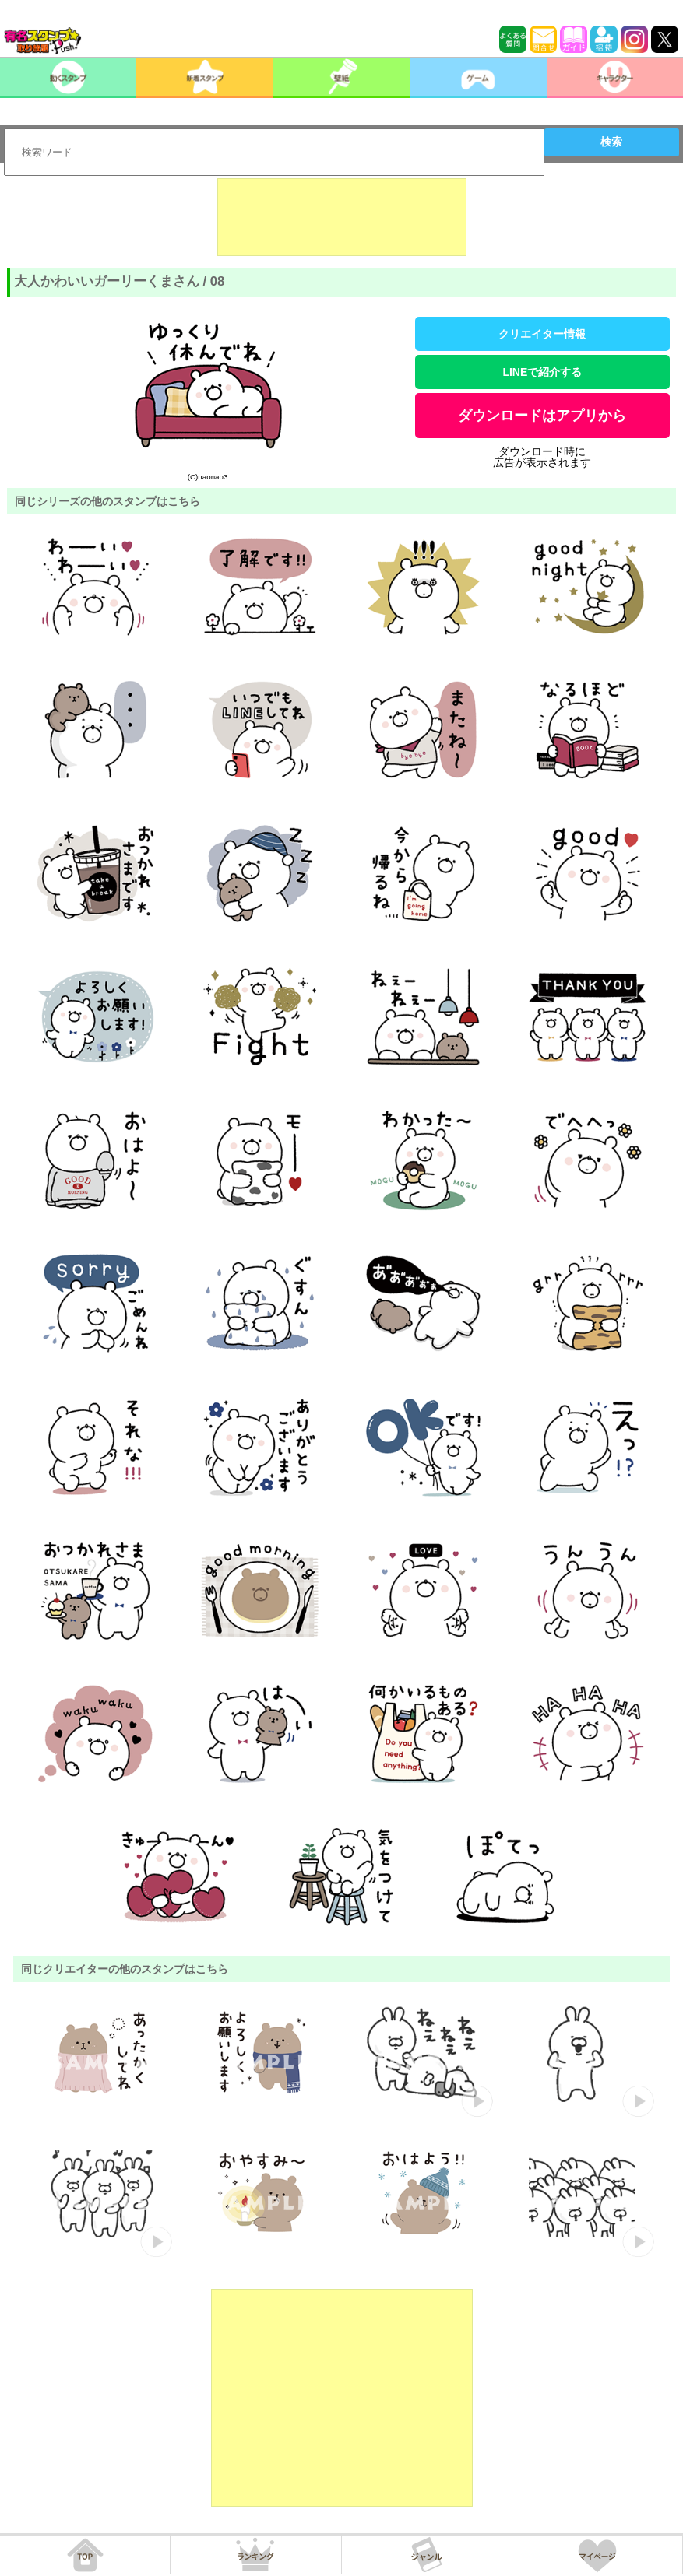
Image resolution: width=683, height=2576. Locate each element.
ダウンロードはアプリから (542, 415)
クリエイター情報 (542, 334)
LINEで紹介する (542, 372)
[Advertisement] (341, 217)
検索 (611, 141)
